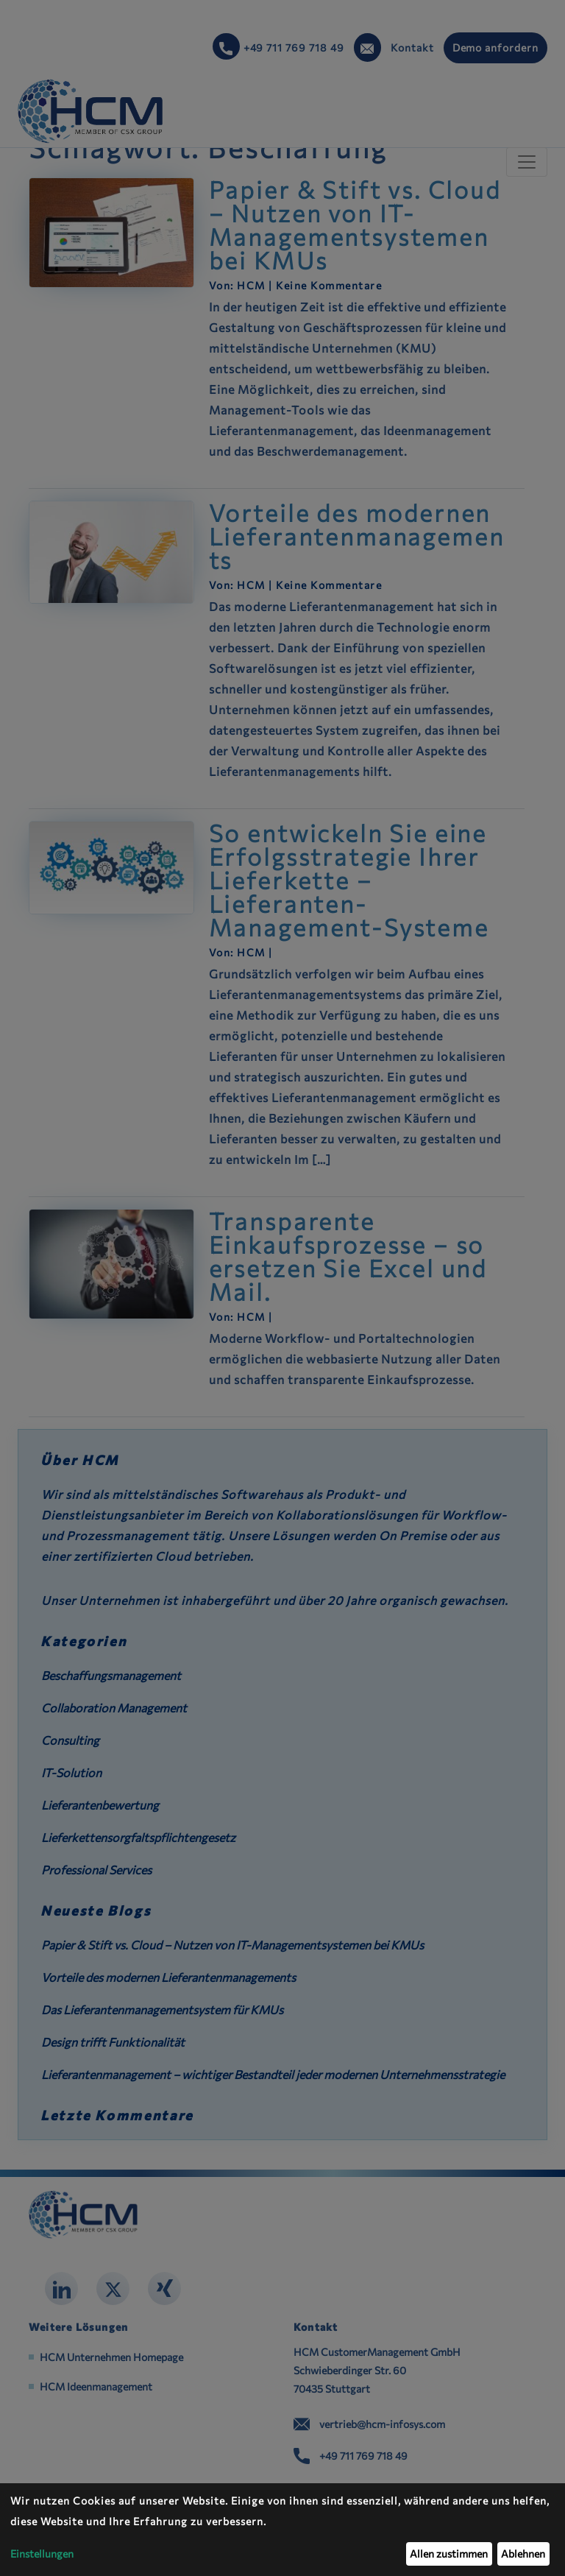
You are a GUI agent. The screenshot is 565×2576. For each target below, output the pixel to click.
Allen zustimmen (449, 2553)
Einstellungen (42, 2553)
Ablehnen (523, 2553)
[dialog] (282, 2529)
